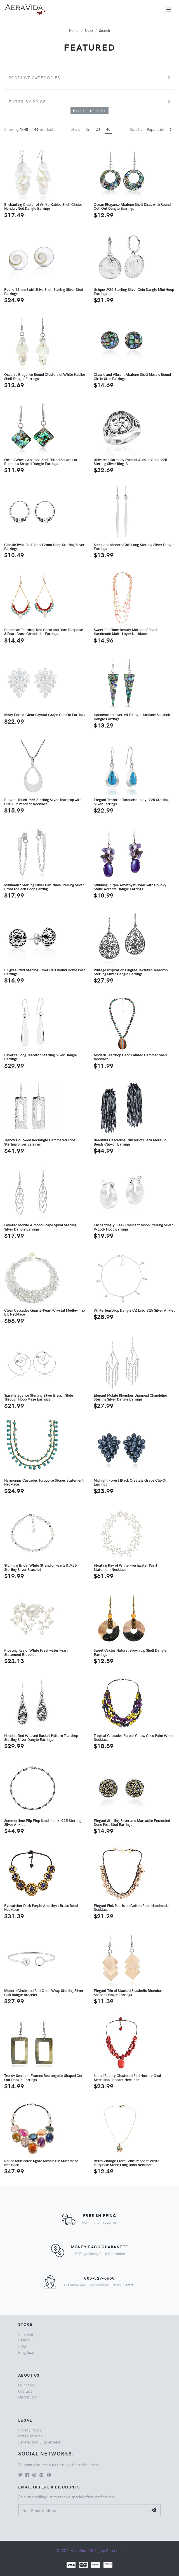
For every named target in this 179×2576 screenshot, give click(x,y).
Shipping (25, 2334)
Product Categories (34, 77)
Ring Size (26, 2352)
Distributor (27, 2397)
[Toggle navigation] (169, 9)
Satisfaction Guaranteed (39, 2442)
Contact (25, 2391)
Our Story (26, 2385)
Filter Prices (89, 110)
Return (24, 2340)
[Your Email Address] (83, 2510)
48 (108, 129)
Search (104, 30)
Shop (89, 30)
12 (87, 129)
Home (74, 30)
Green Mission (30, 2435)
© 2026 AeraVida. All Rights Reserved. (89, 2550)
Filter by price (27, 101)
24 (98, 129)
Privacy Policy (30, 2430)
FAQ (22, 2346)
